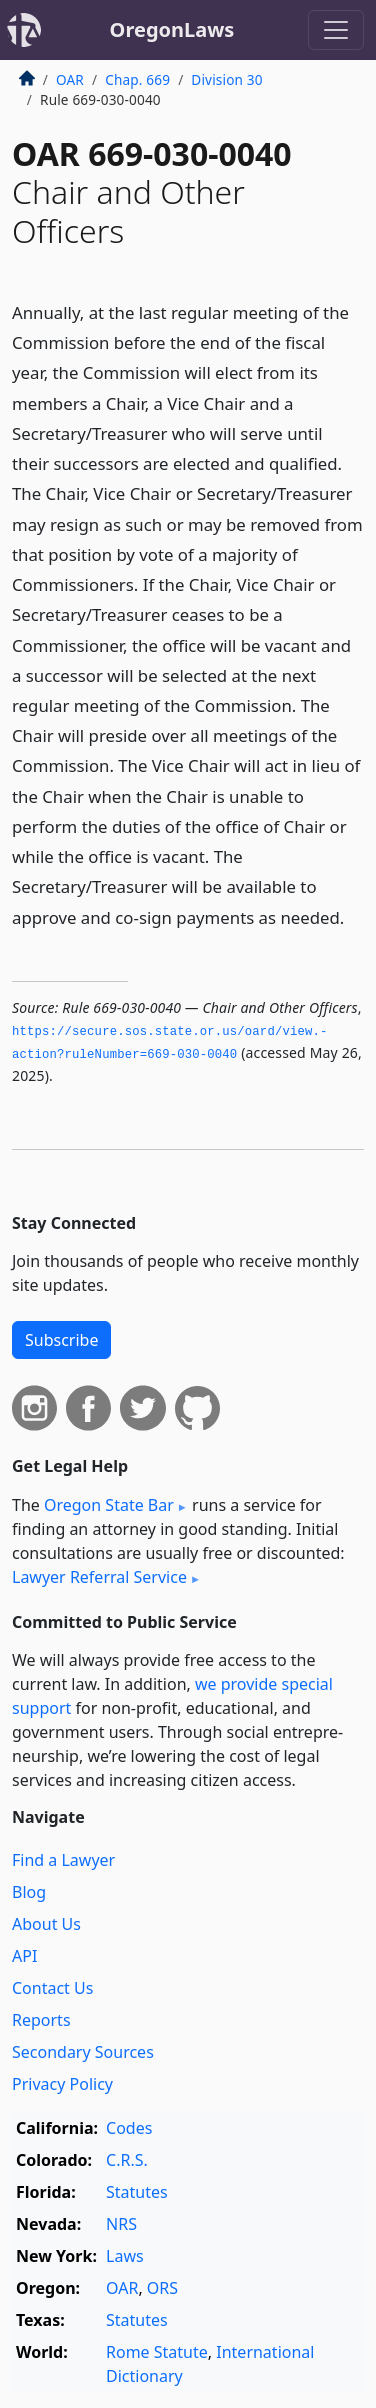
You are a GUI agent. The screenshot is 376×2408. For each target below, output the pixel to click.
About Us (46, 1924)
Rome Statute (157, 2352)
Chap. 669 (137, 79)
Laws (125, 2256)
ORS (162, 2288)
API (24, 1956)
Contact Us (52, 1988)
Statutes (137, 2192)
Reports (41, 2020)
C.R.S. (127, 2160)
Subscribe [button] (61, 1340)
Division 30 (226, 79)
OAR (70, 79)
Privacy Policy (62, 2084)
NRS (121, 2224)
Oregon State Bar (109, 1505)
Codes (129, 2128)
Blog (29, 1892)
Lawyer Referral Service (99, 1577)
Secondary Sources (83, 2052)
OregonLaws (172, 29)
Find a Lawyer (63, 1860)
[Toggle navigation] (336, 30)
